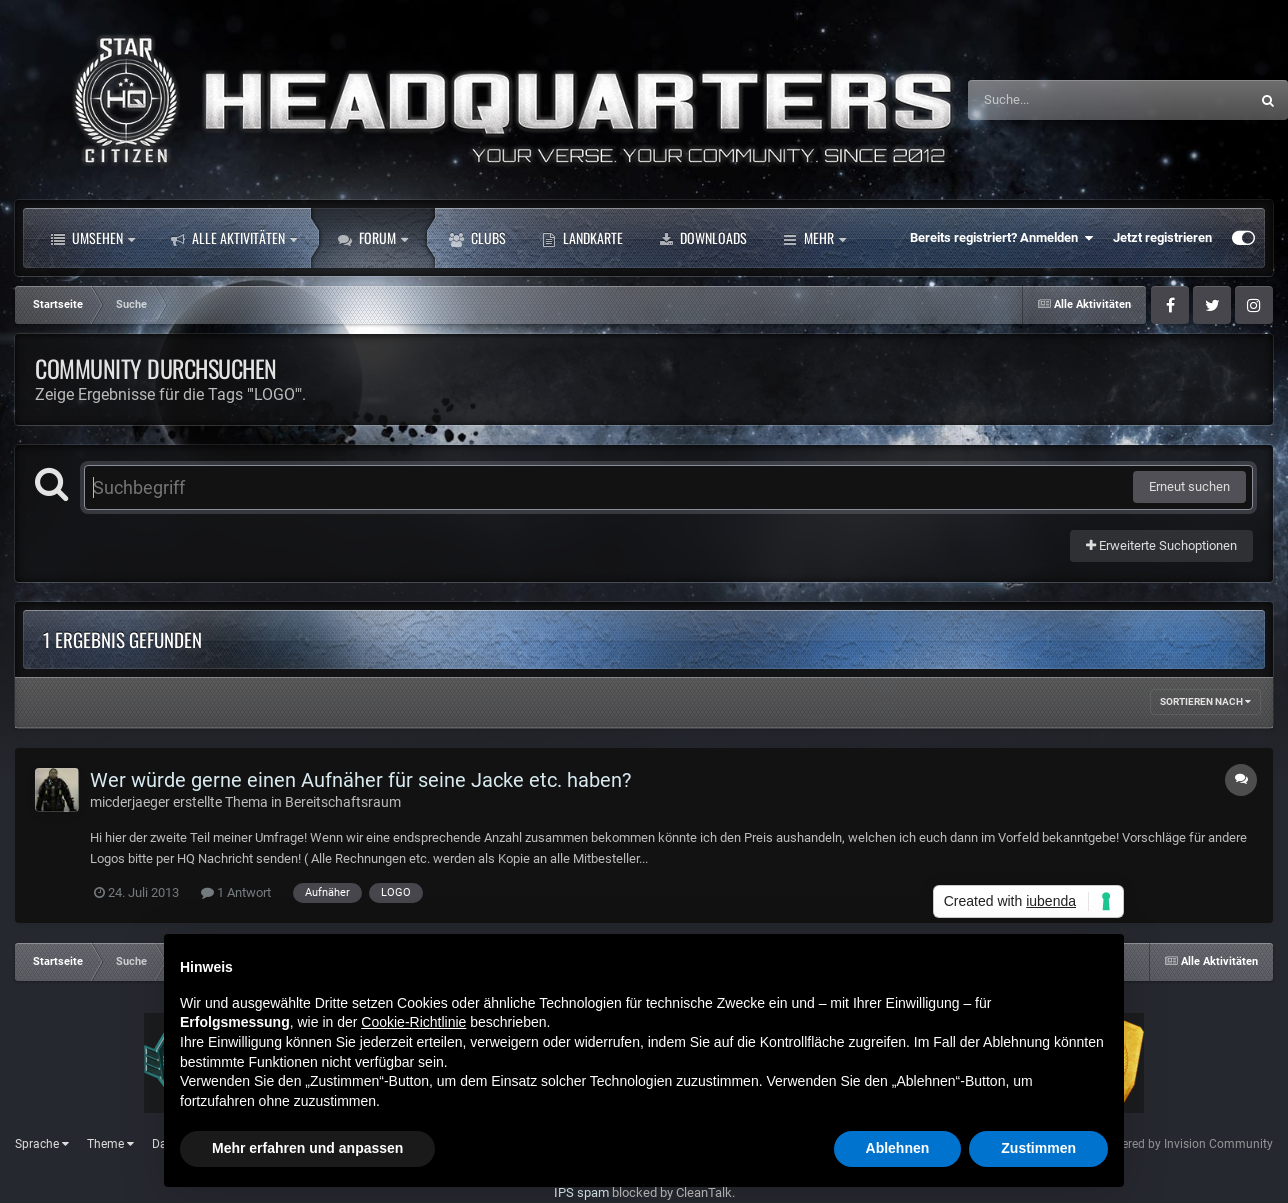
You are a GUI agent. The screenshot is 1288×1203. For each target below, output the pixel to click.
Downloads (703, 238)
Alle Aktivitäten (234, 238)
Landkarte (582, 238)
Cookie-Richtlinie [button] (413, 1022)
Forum (373, 238)
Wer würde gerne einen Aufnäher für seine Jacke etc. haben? (360, 780)
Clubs (477, 238)
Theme (110, 1144)
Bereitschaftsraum (343, 802)
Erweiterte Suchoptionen (1161, 545)
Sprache (42, 1144)
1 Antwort (236, 892)
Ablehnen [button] (898, 1148)
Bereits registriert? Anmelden (1001, 238)
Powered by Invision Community (1185, 1144)
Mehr (814, 238)
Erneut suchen (1189, 486)
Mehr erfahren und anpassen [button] (307, 1148)
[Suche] (1069, 100)
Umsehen (93, 238)
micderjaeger (130, 802)
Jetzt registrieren (1162, 237)
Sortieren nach (1205, 701)
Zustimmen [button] (1038, 1148)
